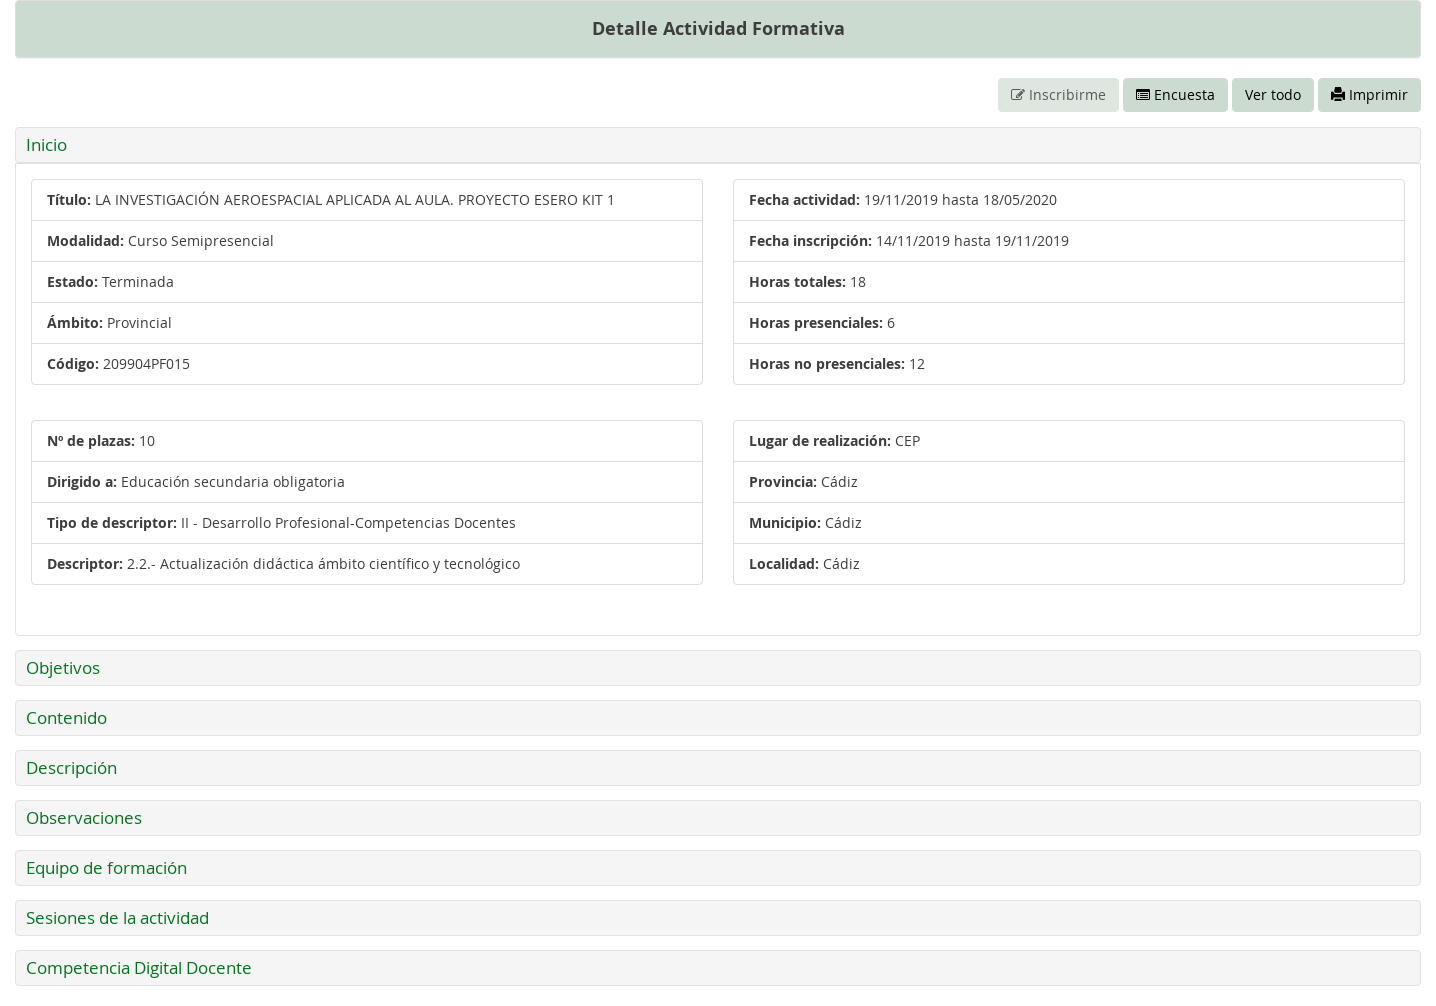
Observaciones (84, 817)
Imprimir (1369, 94)
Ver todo (1273, 94)
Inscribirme (1058, 94)
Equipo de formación (106, 867)
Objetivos (63, 667)
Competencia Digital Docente (139, 967)
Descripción (71, 767)
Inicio (46, 144)
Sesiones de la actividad (117, 917)
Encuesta (1175, 94)
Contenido (66, 717)
